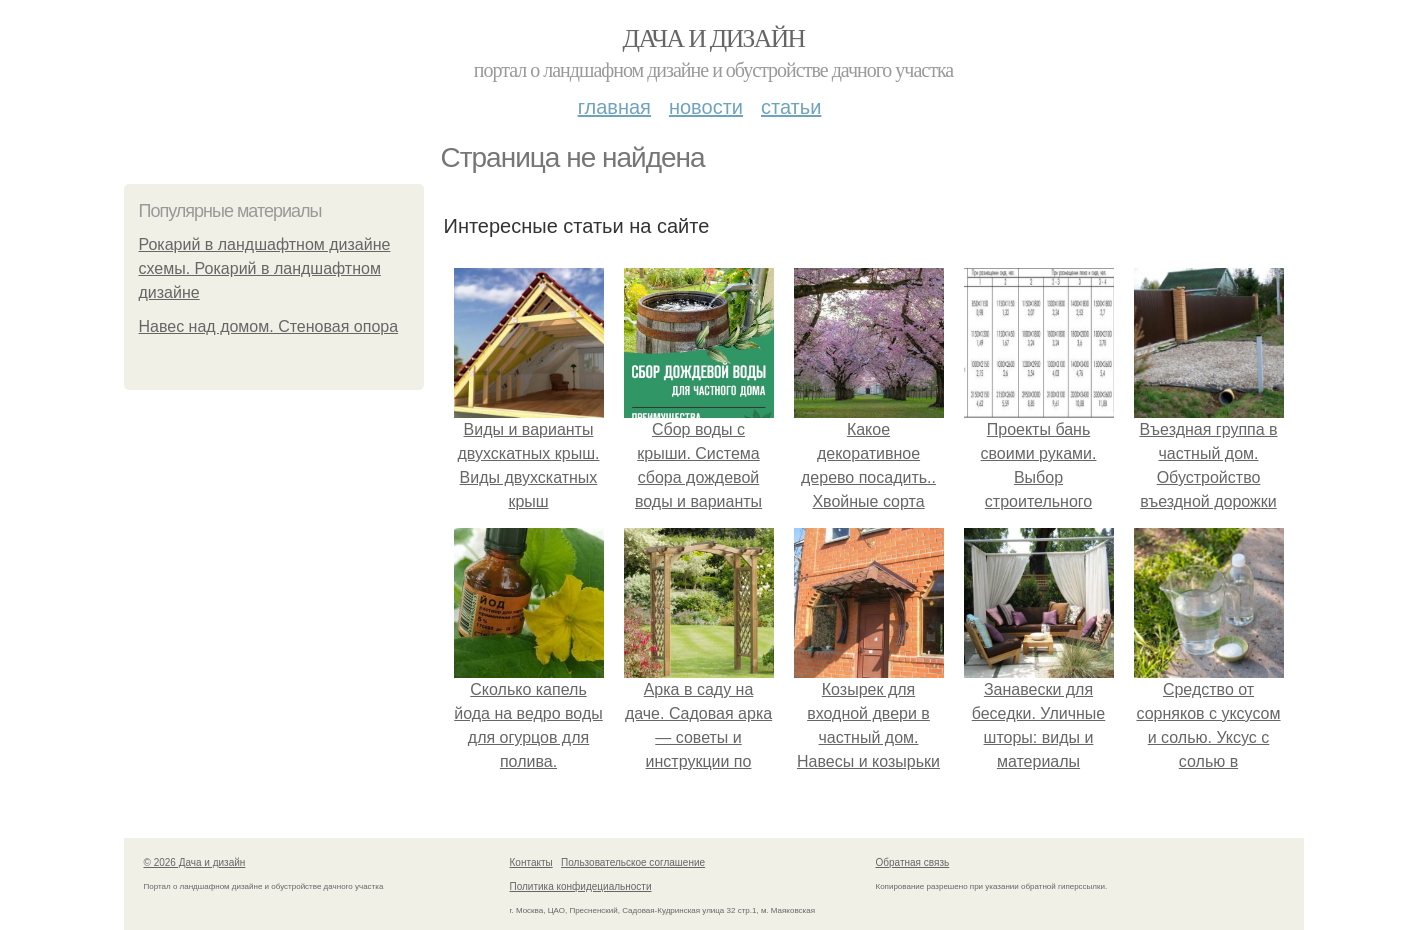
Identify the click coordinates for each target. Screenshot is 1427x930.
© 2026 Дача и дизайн (195, 862)
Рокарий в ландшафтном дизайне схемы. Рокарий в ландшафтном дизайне (265, 268)
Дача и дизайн (714, 38)
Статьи (791, 107)
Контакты (531, 862)
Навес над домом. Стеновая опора (269, 326)
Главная (614, 107)
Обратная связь (913, 862)
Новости (706, 107)
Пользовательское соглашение (633, 862)
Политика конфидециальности (581, 886)
